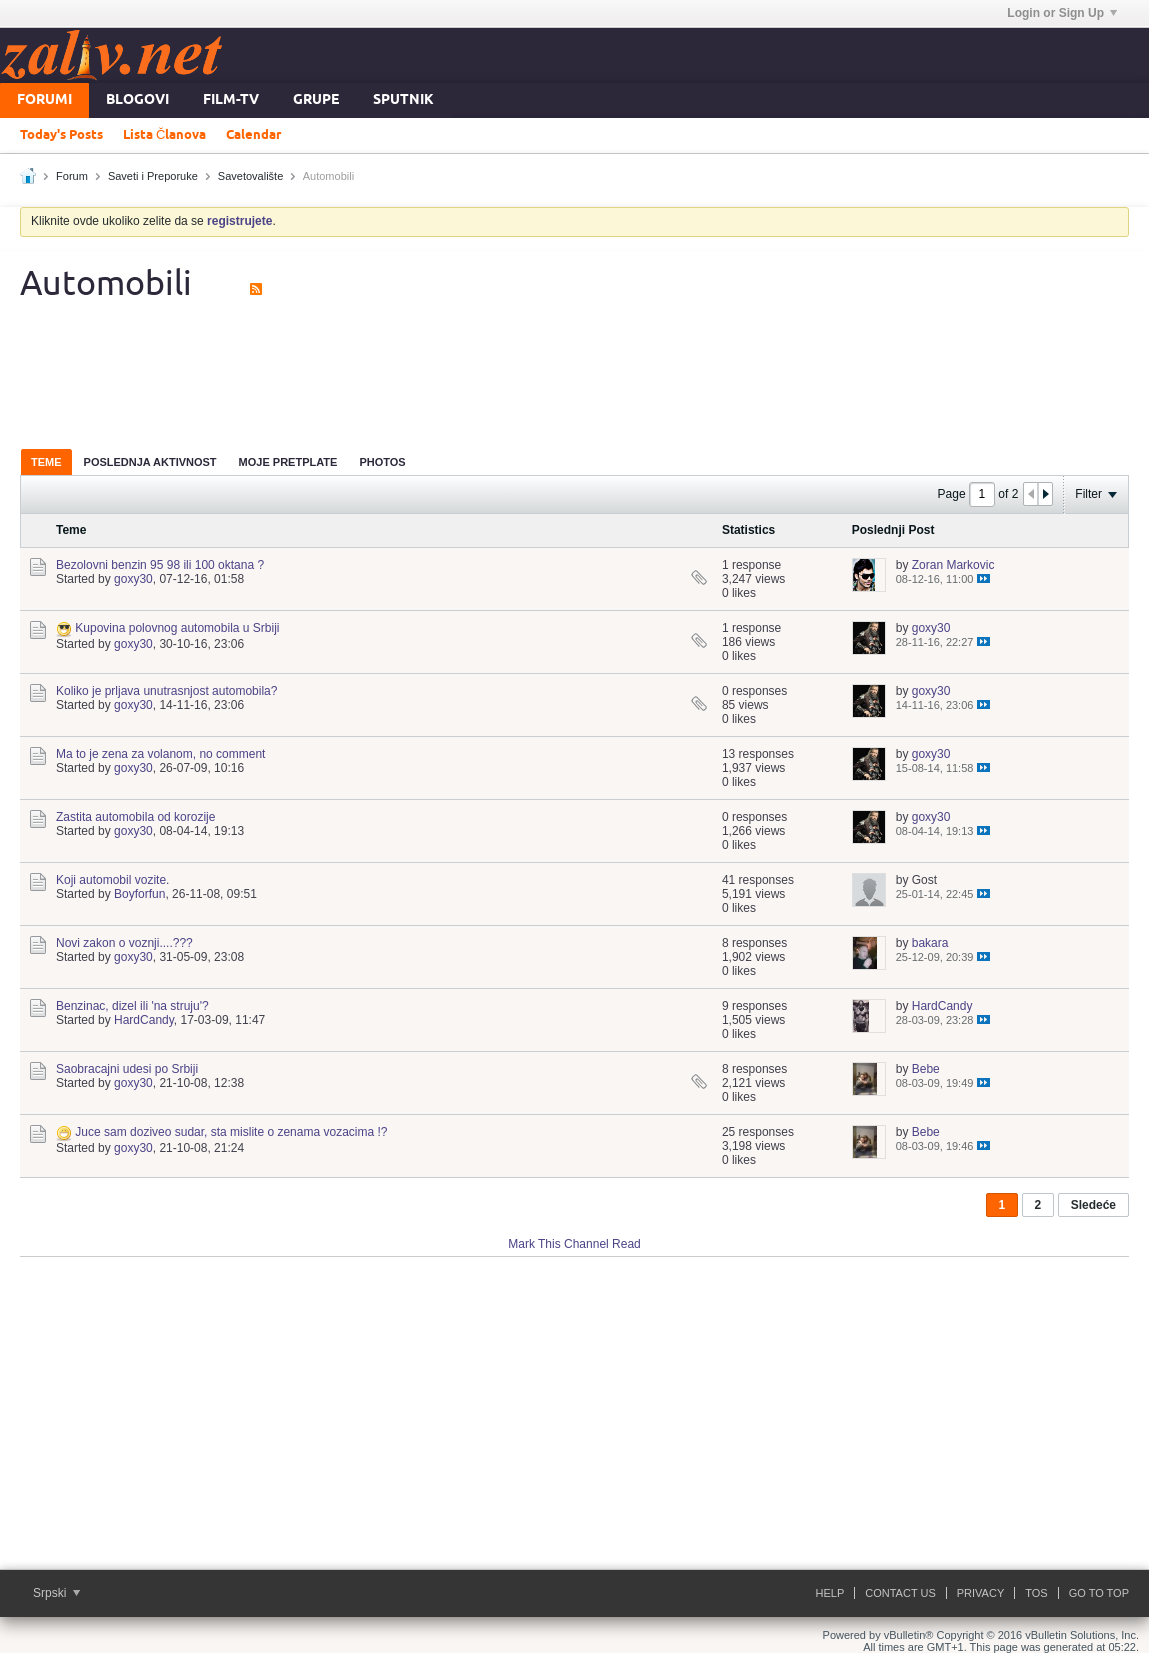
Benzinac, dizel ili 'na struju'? (132, 1006)
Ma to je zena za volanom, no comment (160, 754)
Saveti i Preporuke (153, 176)
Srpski (56, 1593)
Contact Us (900, 1593)
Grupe (316, 100)
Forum (72, 176)
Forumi (44, 100)
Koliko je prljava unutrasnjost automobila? (166, 691)
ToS (1036, 1593)
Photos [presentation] (382, 462)
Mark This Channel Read (574, 1244)
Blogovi (137, 100)
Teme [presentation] (46, 462)
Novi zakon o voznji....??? (124, 943)
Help (830, 1593)
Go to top (1099, 1593)
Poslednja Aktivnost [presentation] (150, 462)
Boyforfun (139, 894)
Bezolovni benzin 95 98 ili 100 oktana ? (160, 565)
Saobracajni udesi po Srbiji (127, 1069)
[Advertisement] (575, 374)
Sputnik (403, 100)
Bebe (926, 1069)
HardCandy (144, 1020)
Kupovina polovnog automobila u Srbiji (177, 628)
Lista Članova (164, 135)
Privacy (980, 1593)
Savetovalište (250, 176)
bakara (930, 943)
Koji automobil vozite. (112, 880)
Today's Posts (61, 135)
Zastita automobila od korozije (135, 817)
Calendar (253, 135)
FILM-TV (231, 100)
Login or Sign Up (1062, 13)
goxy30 (133, 579)
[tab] (46, 461)
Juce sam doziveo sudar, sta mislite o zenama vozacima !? (231, 1132)
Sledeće (1093, 1205)
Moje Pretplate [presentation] (288, 462)
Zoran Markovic (953, 565)
